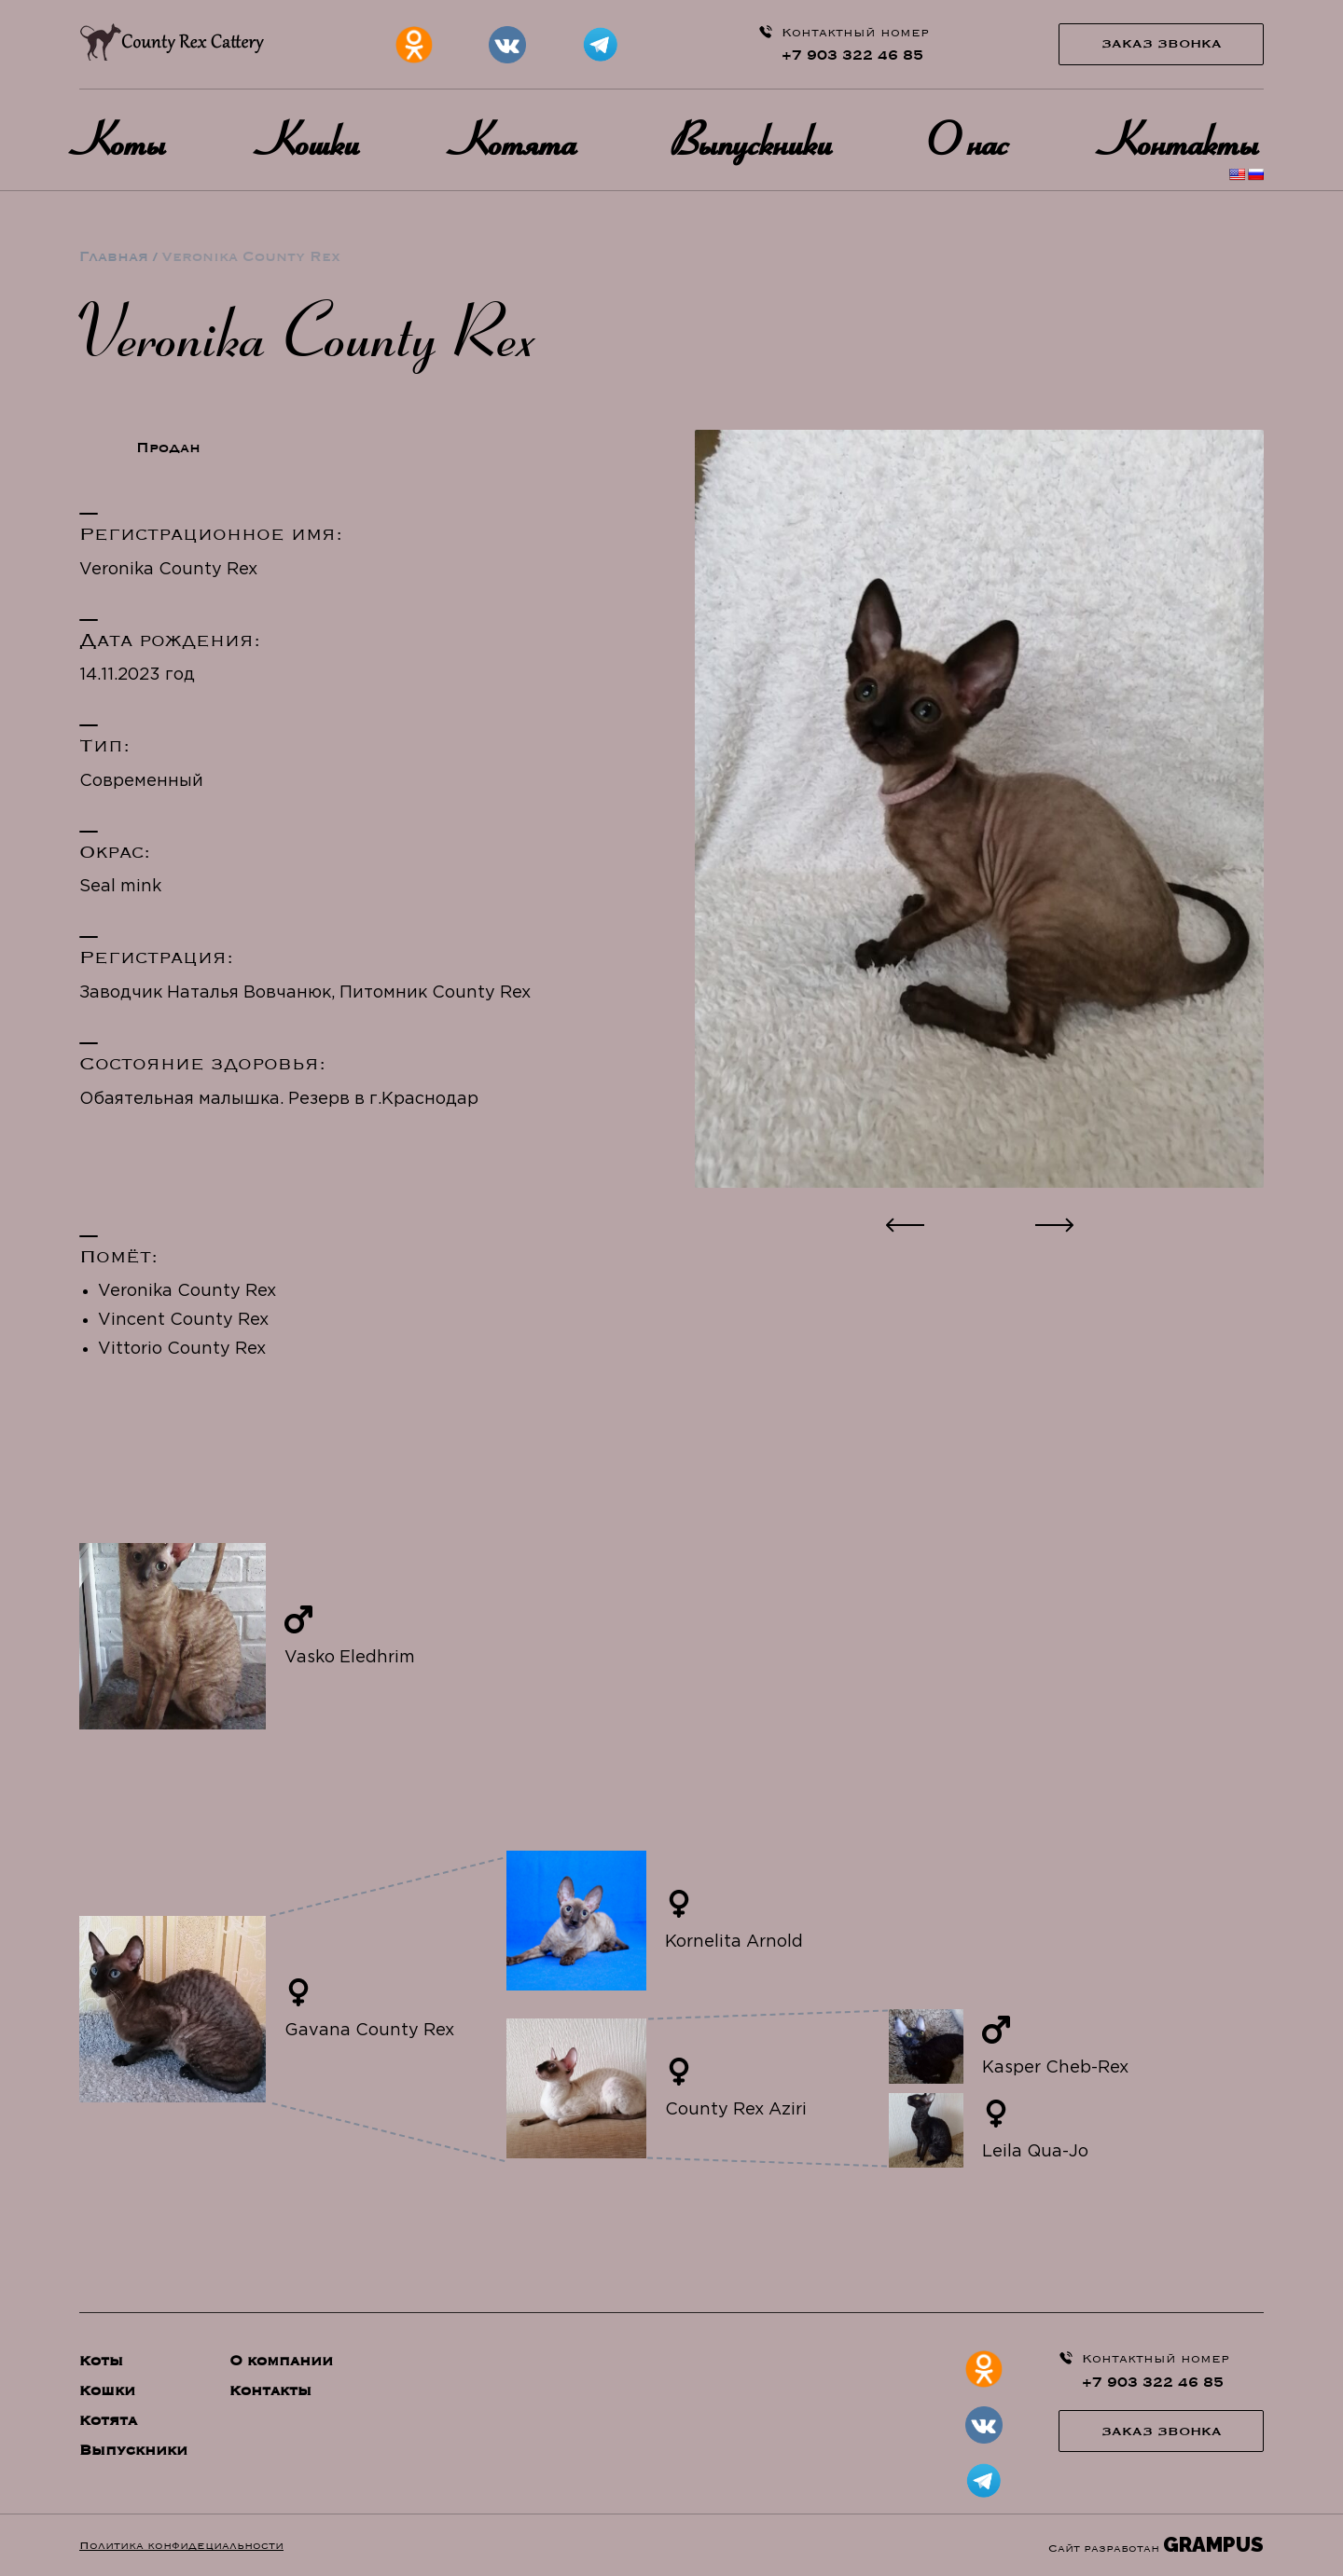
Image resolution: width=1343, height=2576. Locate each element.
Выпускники (756, 139)
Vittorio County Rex (182, 1349)
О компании (281, 2360)
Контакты (1185, 139)
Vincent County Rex (183, 1320)
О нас (971, 139)
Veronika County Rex (187, 1291)
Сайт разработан (1156, 2544)
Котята (519, 139)
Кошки (314, 139)
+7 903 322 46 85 (852, 55)
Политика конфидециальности (181, 2545)
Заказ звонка (1161, 43)
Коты (125, 139)
